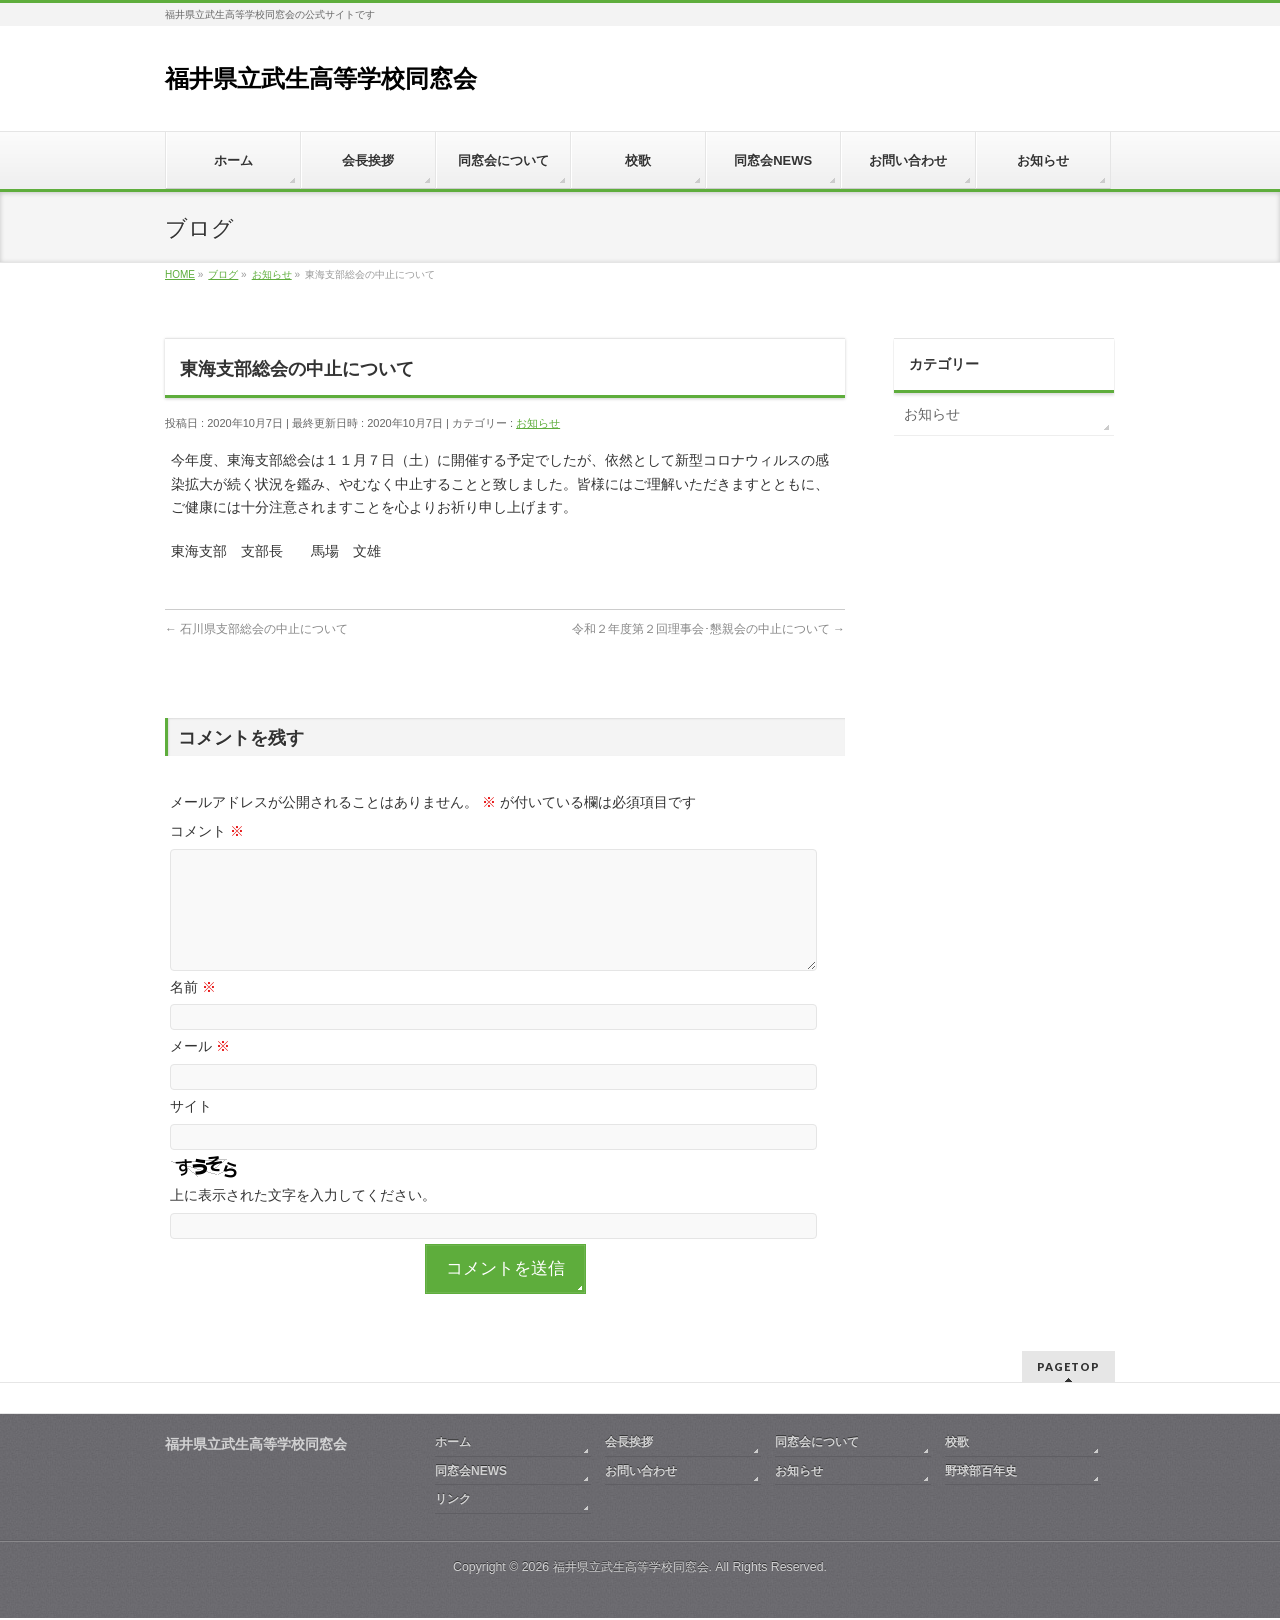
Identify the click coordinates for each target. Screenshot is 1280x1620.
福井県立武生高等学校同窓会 (321, 78)
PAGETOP (1068, 1368)
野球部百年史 (981, 1473)
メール (200, 1070)
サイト (191, 1130)
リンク (453, 1501)
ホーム (453, 1444)
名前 (193, 1011)
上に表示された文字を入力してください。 (303, 1219)
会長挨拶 (629, 1444)
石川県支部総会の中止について (256, 629)
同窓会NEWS (471, 1473)
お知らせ (538, 423)
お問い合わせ (641, 1473)
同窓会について (817, 1444)
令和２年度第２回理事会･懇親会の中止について (708, 629)
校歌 (957, 1444)
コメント (207, 831)
